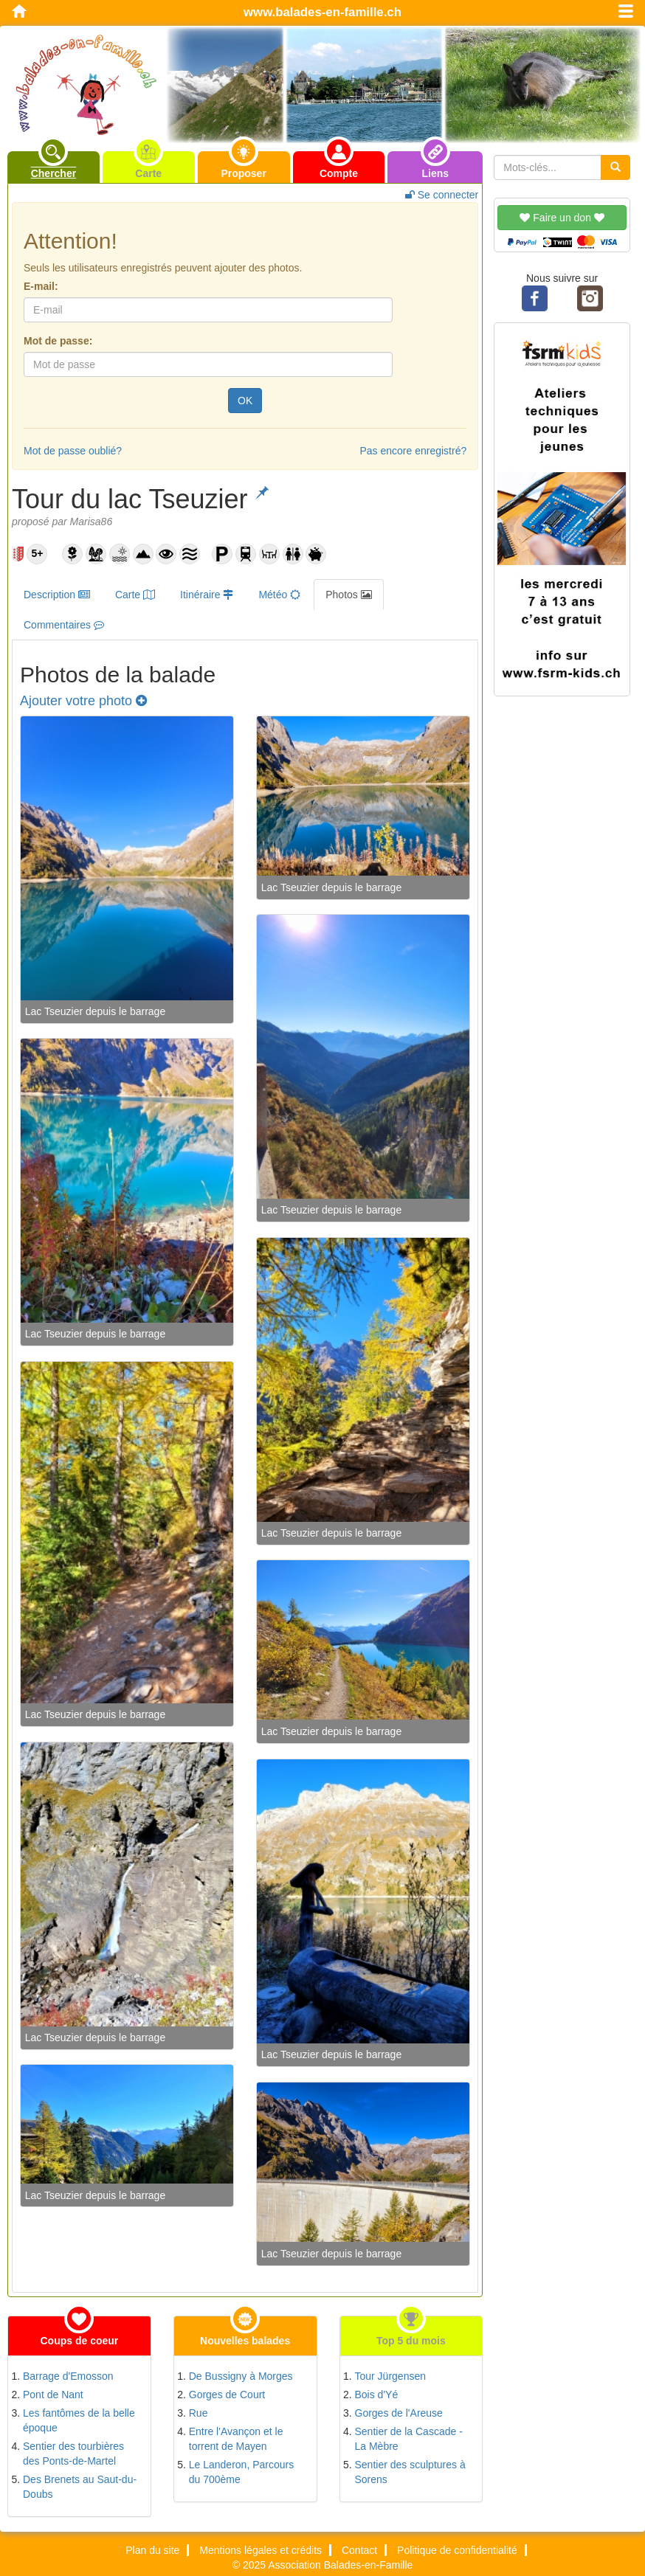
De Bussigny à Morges (241, 2376)
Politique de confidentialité (457, 2550)
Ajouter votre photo (83, 700)
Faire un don (562, 218)
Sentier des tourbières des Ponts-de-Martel (73, 2453)
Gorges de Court (227, 2394)
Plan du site (152, 2550)
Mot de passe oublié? (73, 451)
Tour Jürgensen (391, 2376)
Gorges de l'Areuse (399, 2413)
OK (245, 400)
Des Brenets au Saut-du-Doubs (80, 2486)
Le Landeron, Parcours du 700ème (241, 2472)
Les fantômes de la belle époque (79, 2420)
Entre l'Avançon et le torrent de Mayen (236, 2439)
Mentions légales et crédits (260, 2550)
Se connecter (441, 195)
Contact (359, 2550)
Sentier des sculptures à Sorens (410, 2472)
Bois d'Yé (377, 2394)
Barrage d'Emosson (68, 2376)
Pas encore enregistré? (412, 451)
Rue (198, 2413)
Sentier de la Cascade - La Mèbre (409, 2439)
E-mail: (41, 286)
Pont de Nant (53, 2394)
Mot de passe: (58, 341)
